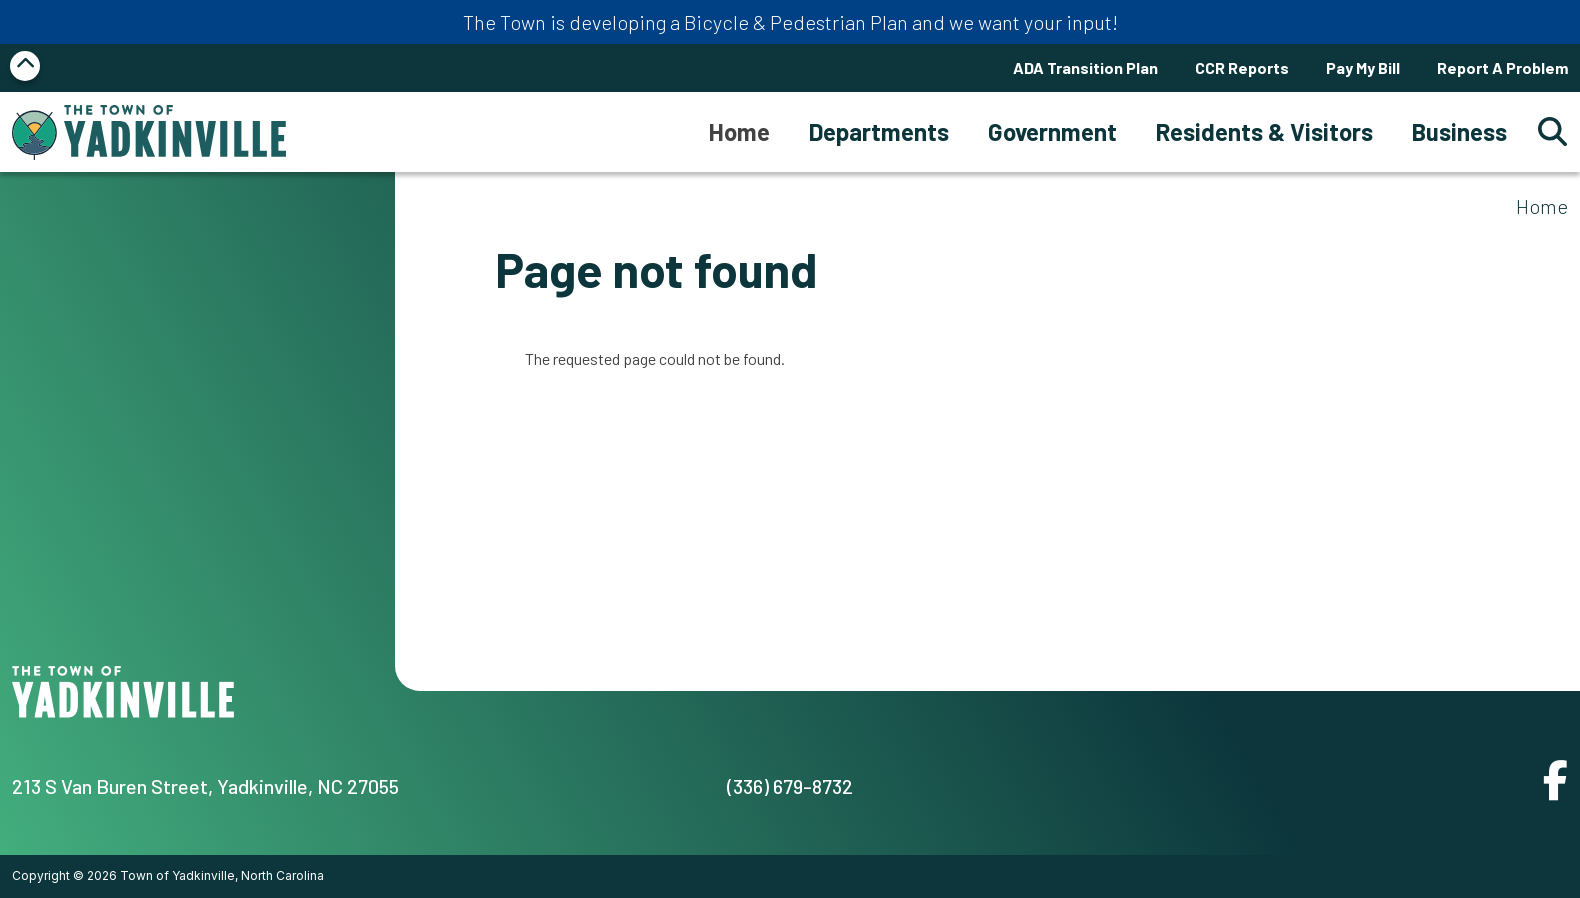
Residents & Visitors (1264, 131)
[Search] (1546, 132)
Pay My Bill (1363, 67)
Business (1459, 131)
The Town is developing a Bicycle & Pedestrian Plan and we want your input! (790, 22)
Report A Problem (1502, 67)
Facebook (1555, 780)
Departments (879, 131)
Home (1542, 206)
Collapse (25, 66)
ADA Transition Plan (1085, 67)
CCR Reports (1242, 67)
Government (1052, 131)
